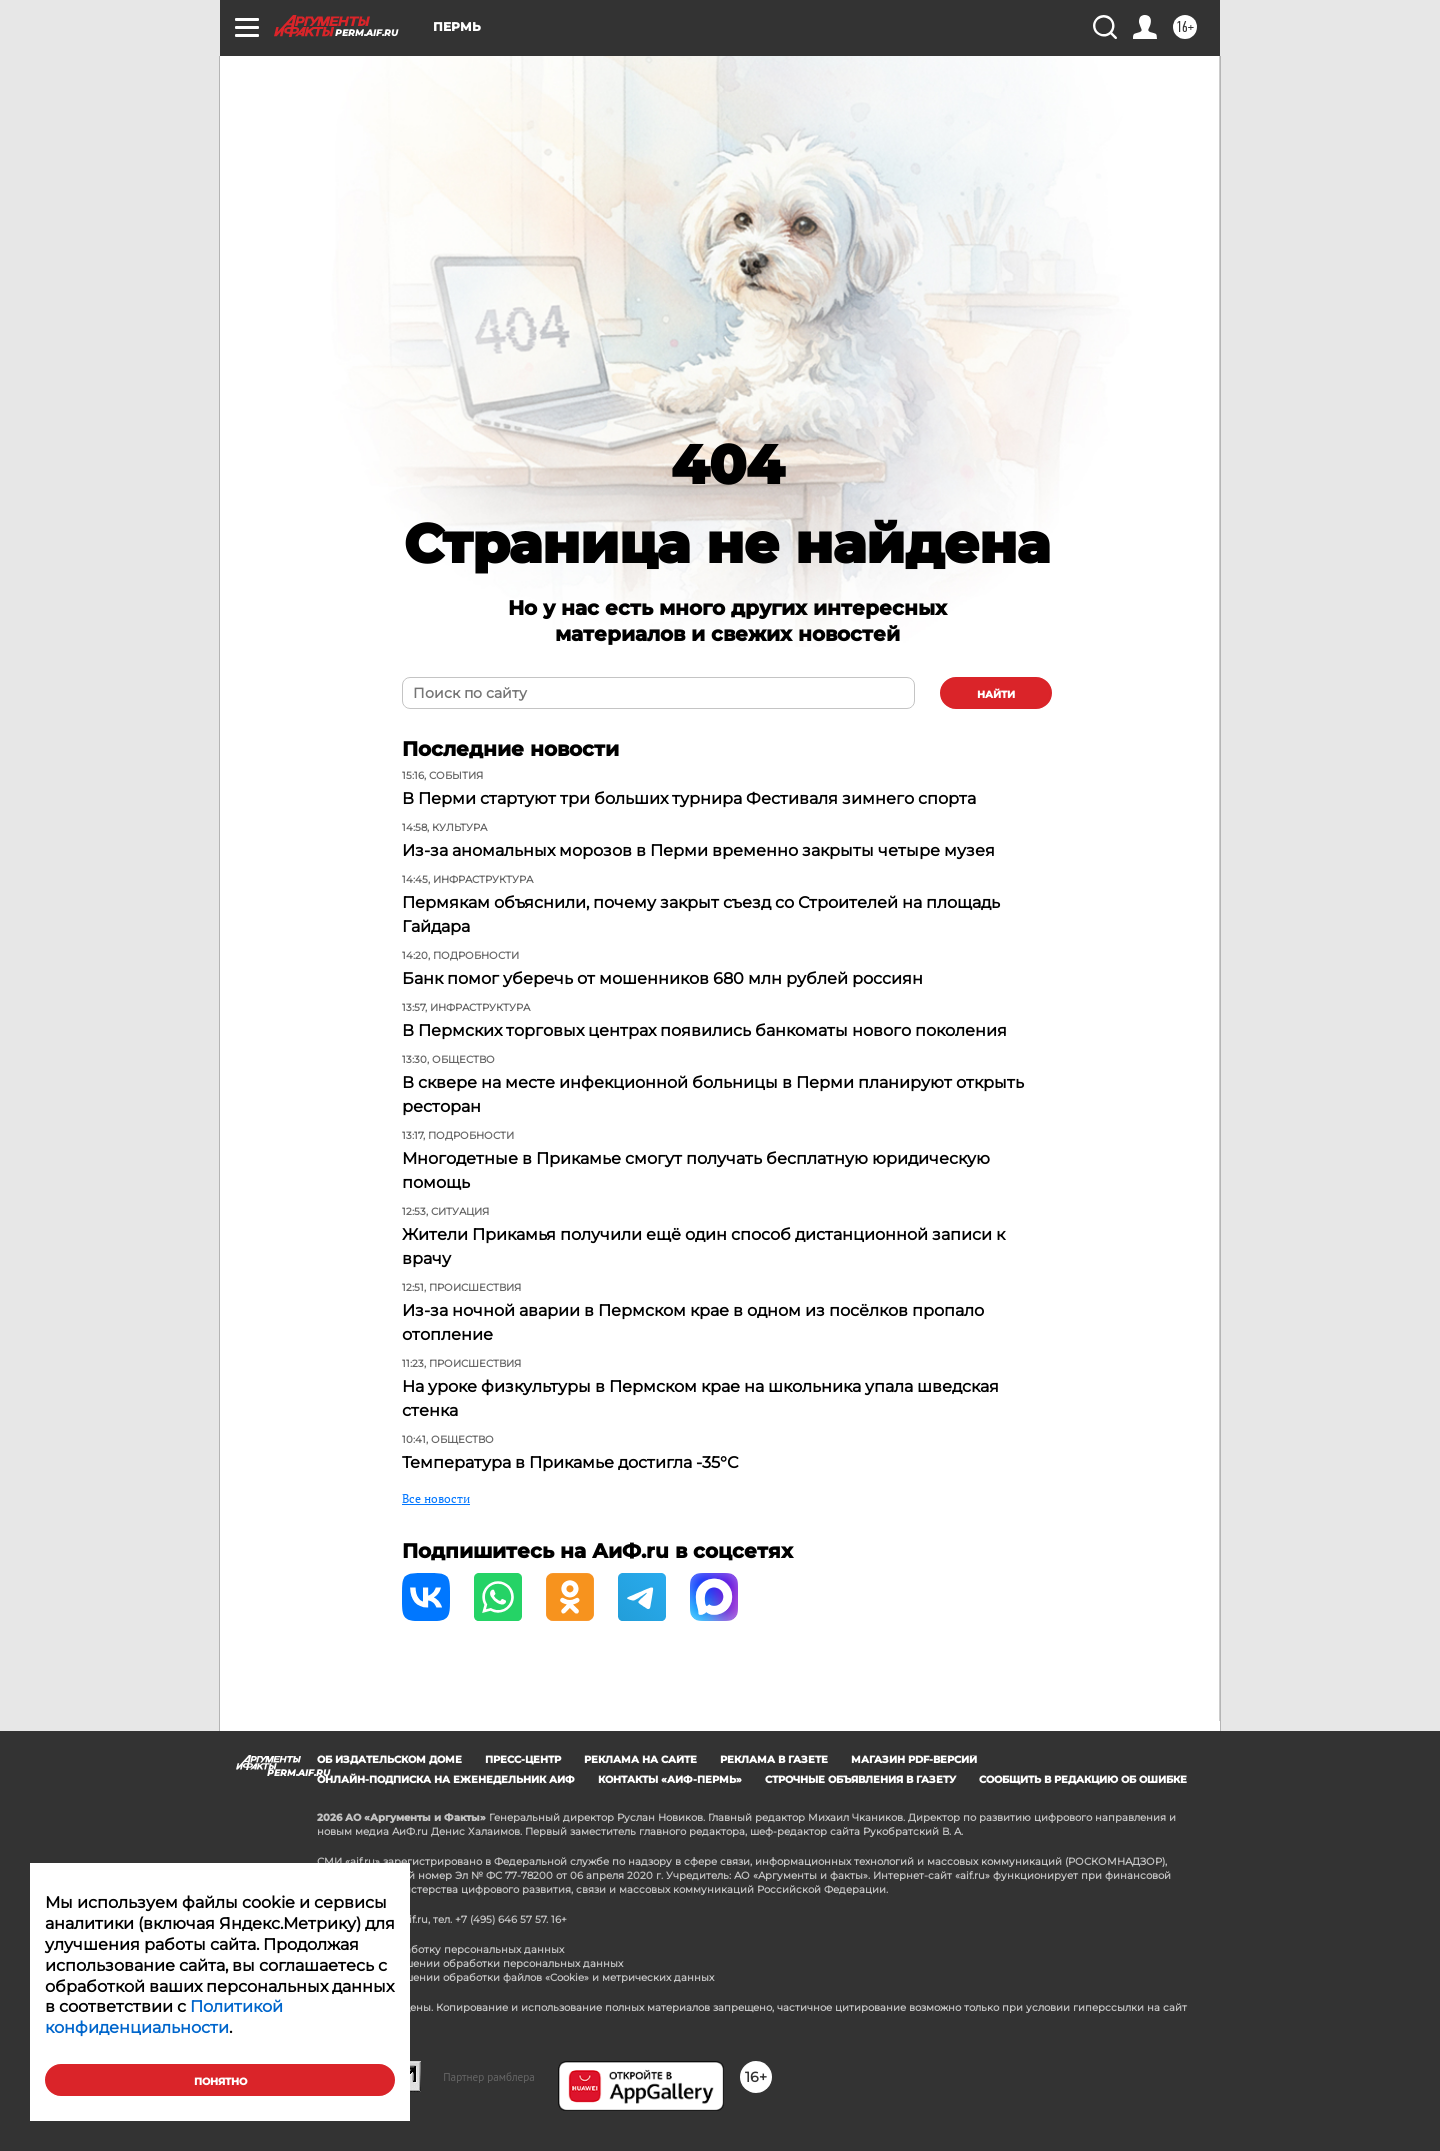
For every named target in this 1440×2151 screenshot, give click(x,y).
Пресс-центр (523, 1759)
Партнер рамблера (489, 2077)
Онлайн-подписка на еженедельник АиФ (446, 1779)
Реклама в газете (774, 1759)
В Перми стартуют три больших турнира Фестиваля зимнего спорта (689, 798)
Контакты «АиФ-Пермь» (670, 1779)
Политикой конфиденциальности (164, 2017)
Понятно (220, 2081)
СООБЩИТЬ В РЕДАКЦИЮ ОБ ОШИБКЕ (1083, 1779)
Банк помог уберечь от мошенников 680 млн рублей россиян (662, 978)
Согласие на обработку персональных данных (440, 1949)
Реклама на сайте (640, 1759)
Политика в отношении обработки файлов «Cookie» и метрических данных (515, 1977)
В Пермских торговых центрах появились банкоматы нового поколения (704, 1030)
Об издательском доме (389, 1759)
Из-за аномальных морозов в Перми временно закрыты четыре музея (698, 850)
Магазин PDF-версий (914, 1759)
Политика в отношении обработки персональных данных (470, 1963)
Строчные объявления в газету (860, 1779)
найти (996, 694)
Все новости (436, 1498)
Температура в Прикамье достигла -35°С (570, 1462)
